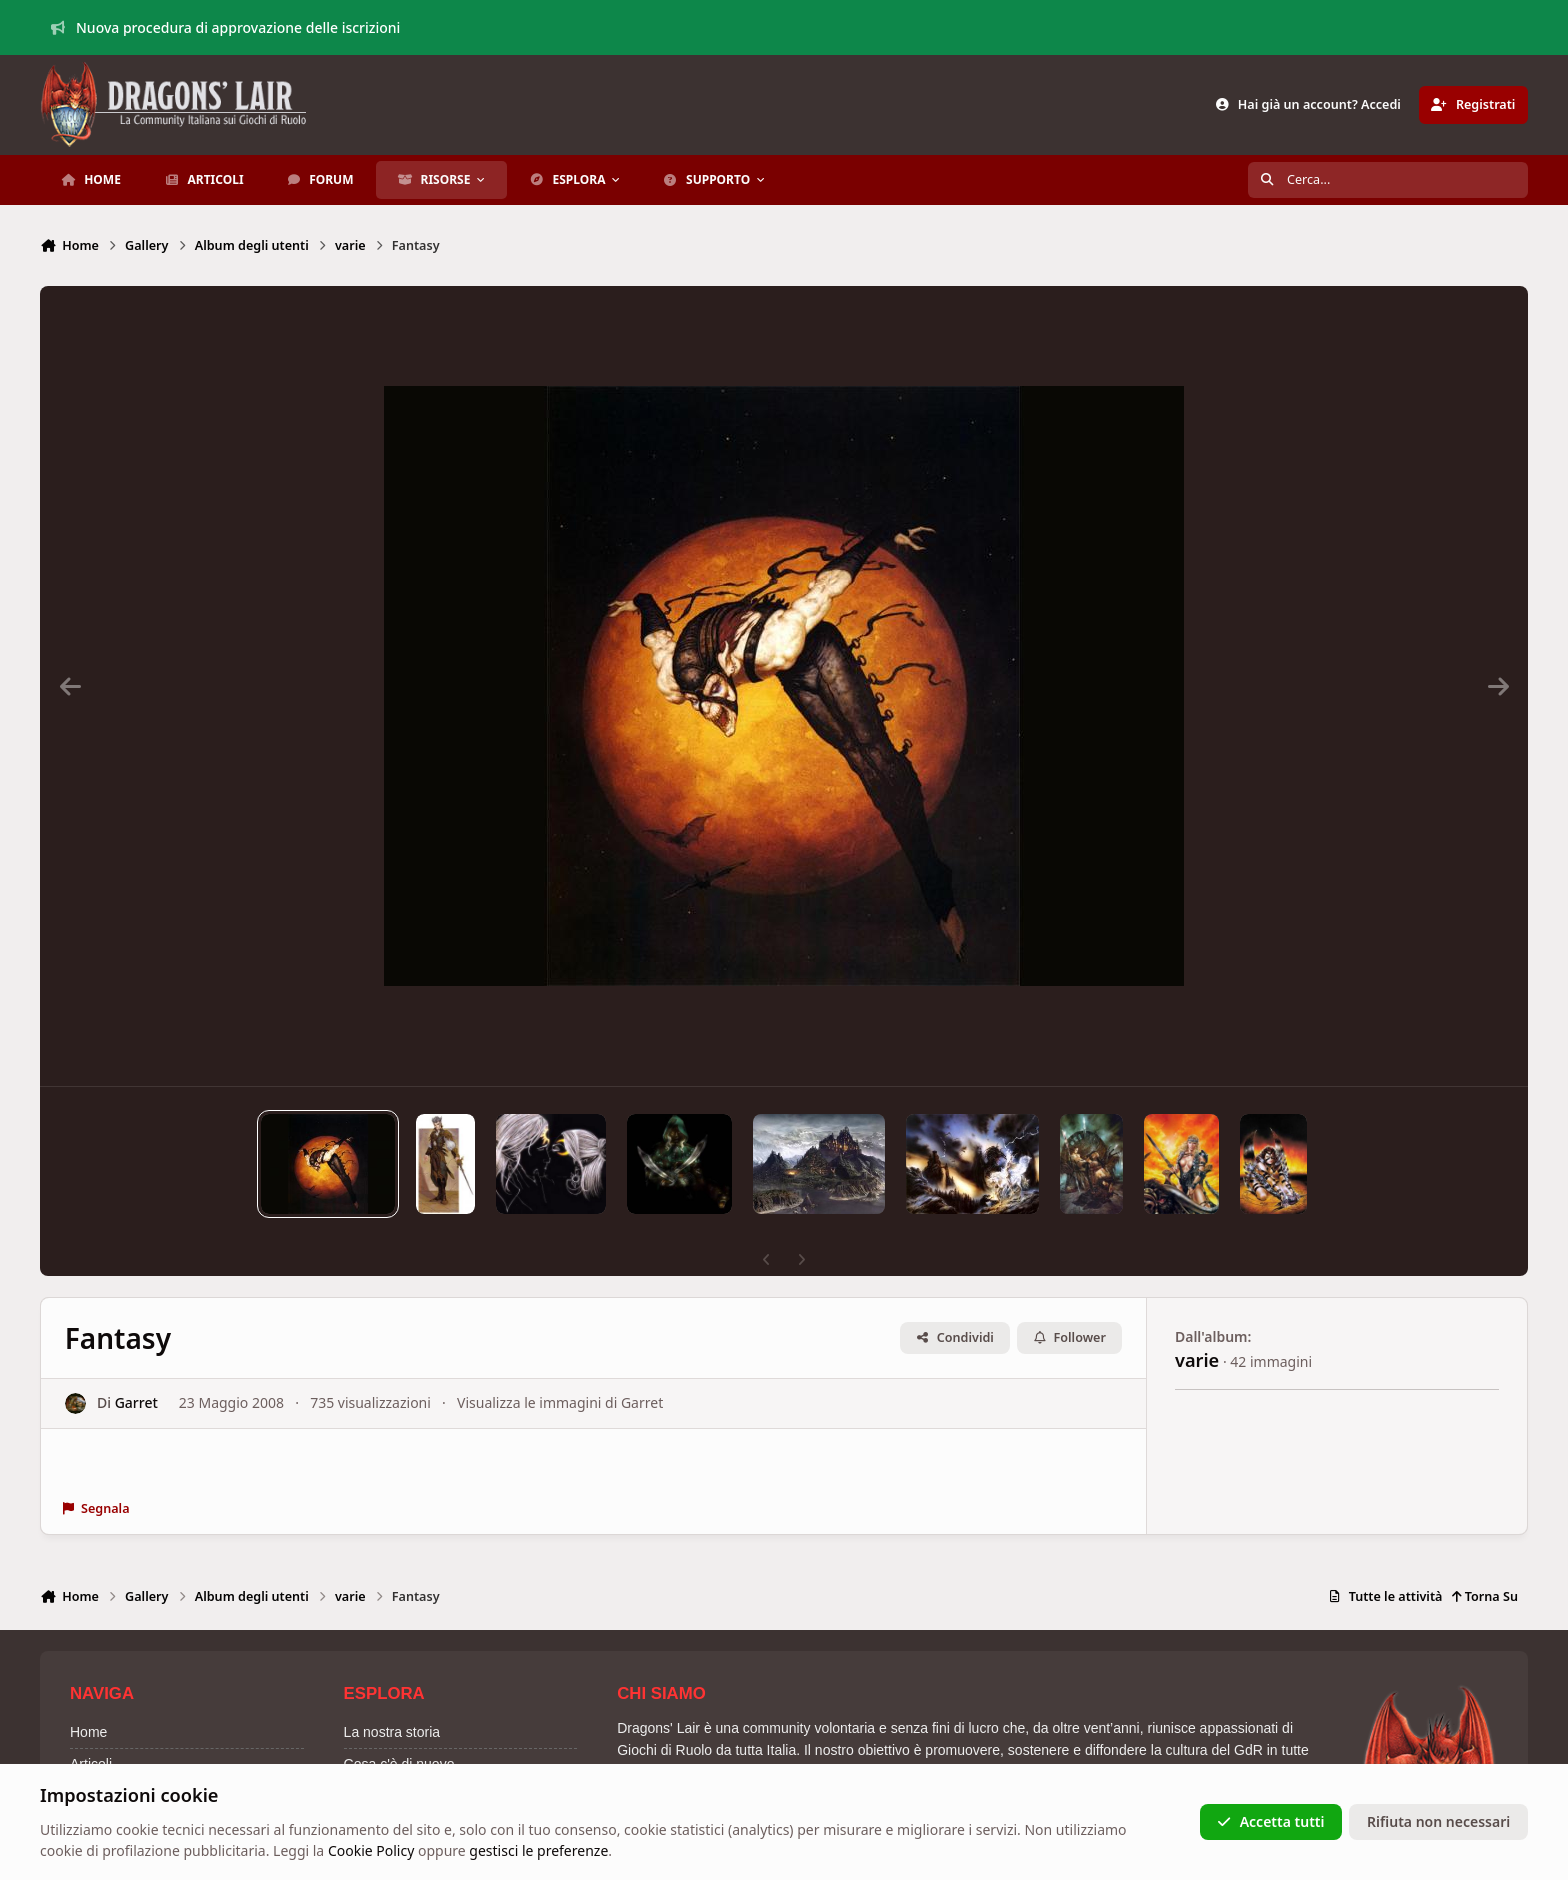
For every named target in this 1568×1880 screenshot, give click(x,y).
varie (1197, 1360)
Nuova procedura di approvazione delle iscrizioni (226, 27)
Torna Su (1484, 1596)
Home (88, 1732)
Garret (136, 1402)
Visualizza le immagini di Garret (560, 1402)
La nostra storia (392, 1732)
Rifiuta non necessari (1438, 1821)
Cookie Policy (371, 1851)
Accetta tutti (1270, 1821)
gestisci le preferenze (538, 1851)
